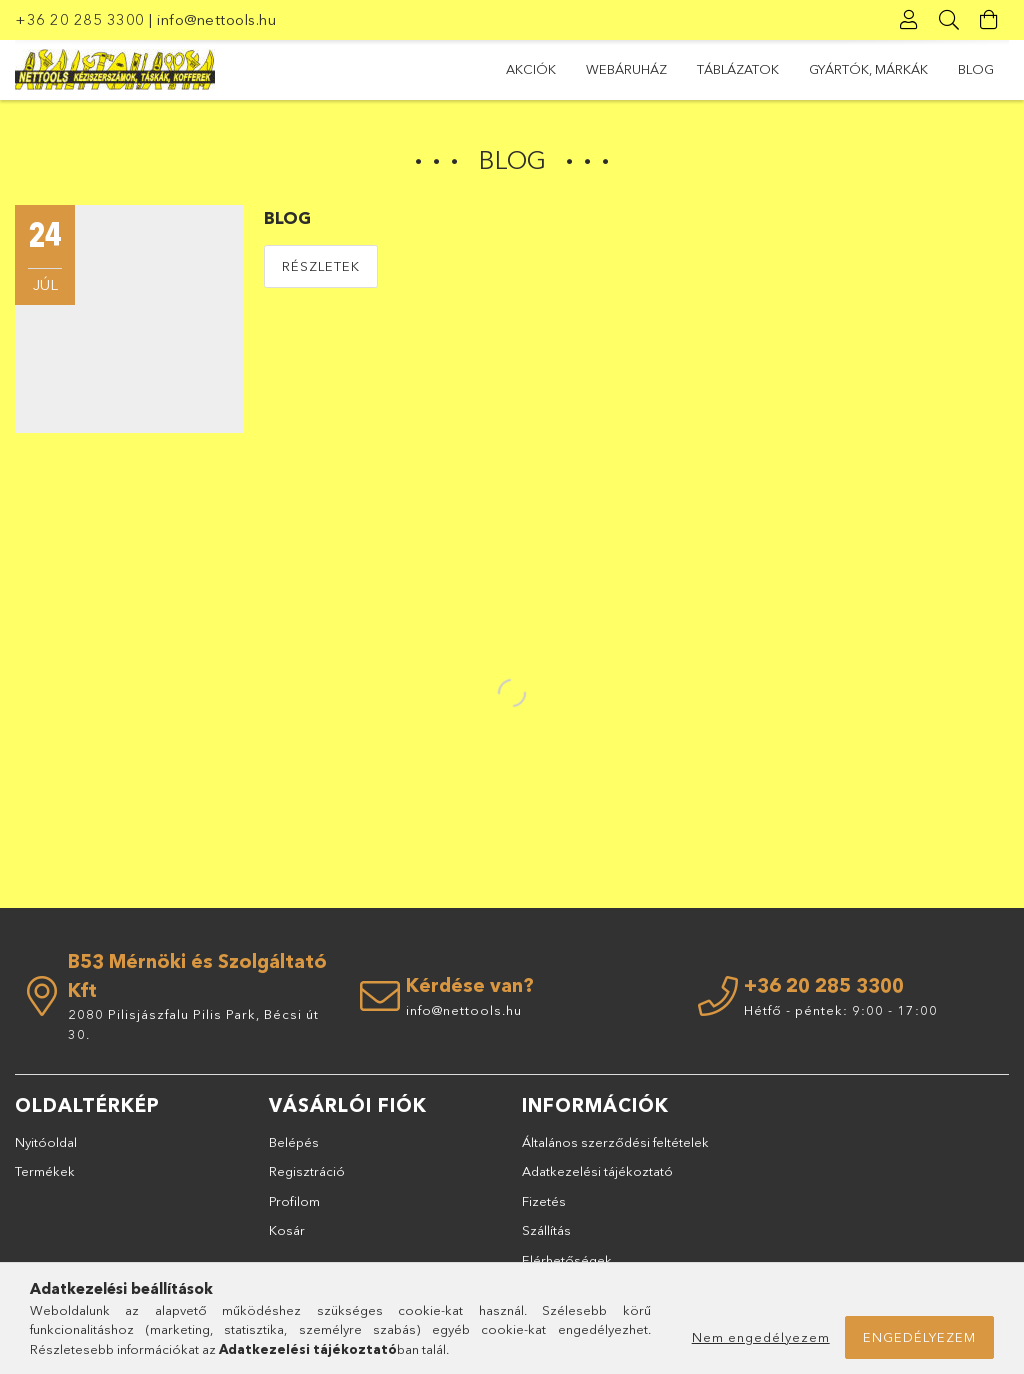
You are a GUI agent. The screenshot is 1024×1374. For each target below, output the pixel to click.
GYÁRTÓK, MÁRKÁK (868, 69)
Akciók (531, 69)
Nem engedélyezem (761, 1337)
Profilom (294, 1201)
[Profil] (909, 20)
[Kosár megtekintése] (989, 20)
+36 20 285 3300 (80, 19)
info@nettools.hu (216, 19)
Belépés (294, 1142)
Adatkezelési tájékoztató (597, 1171)
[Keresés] (949, 20)
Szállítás (546, 1230)
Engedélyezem (919, 1337)
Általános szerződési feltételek (615, 1142)
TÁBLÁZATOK (738, 69)
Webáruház (626, 69)
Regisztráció (307, 1171)
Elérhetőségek (567, 1260)
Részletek (321, 266)
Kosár (287, 1230)
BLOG (976, 69)
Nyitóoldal (46, 1142)
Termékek (45, 1171)
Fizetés (544, 1201)
